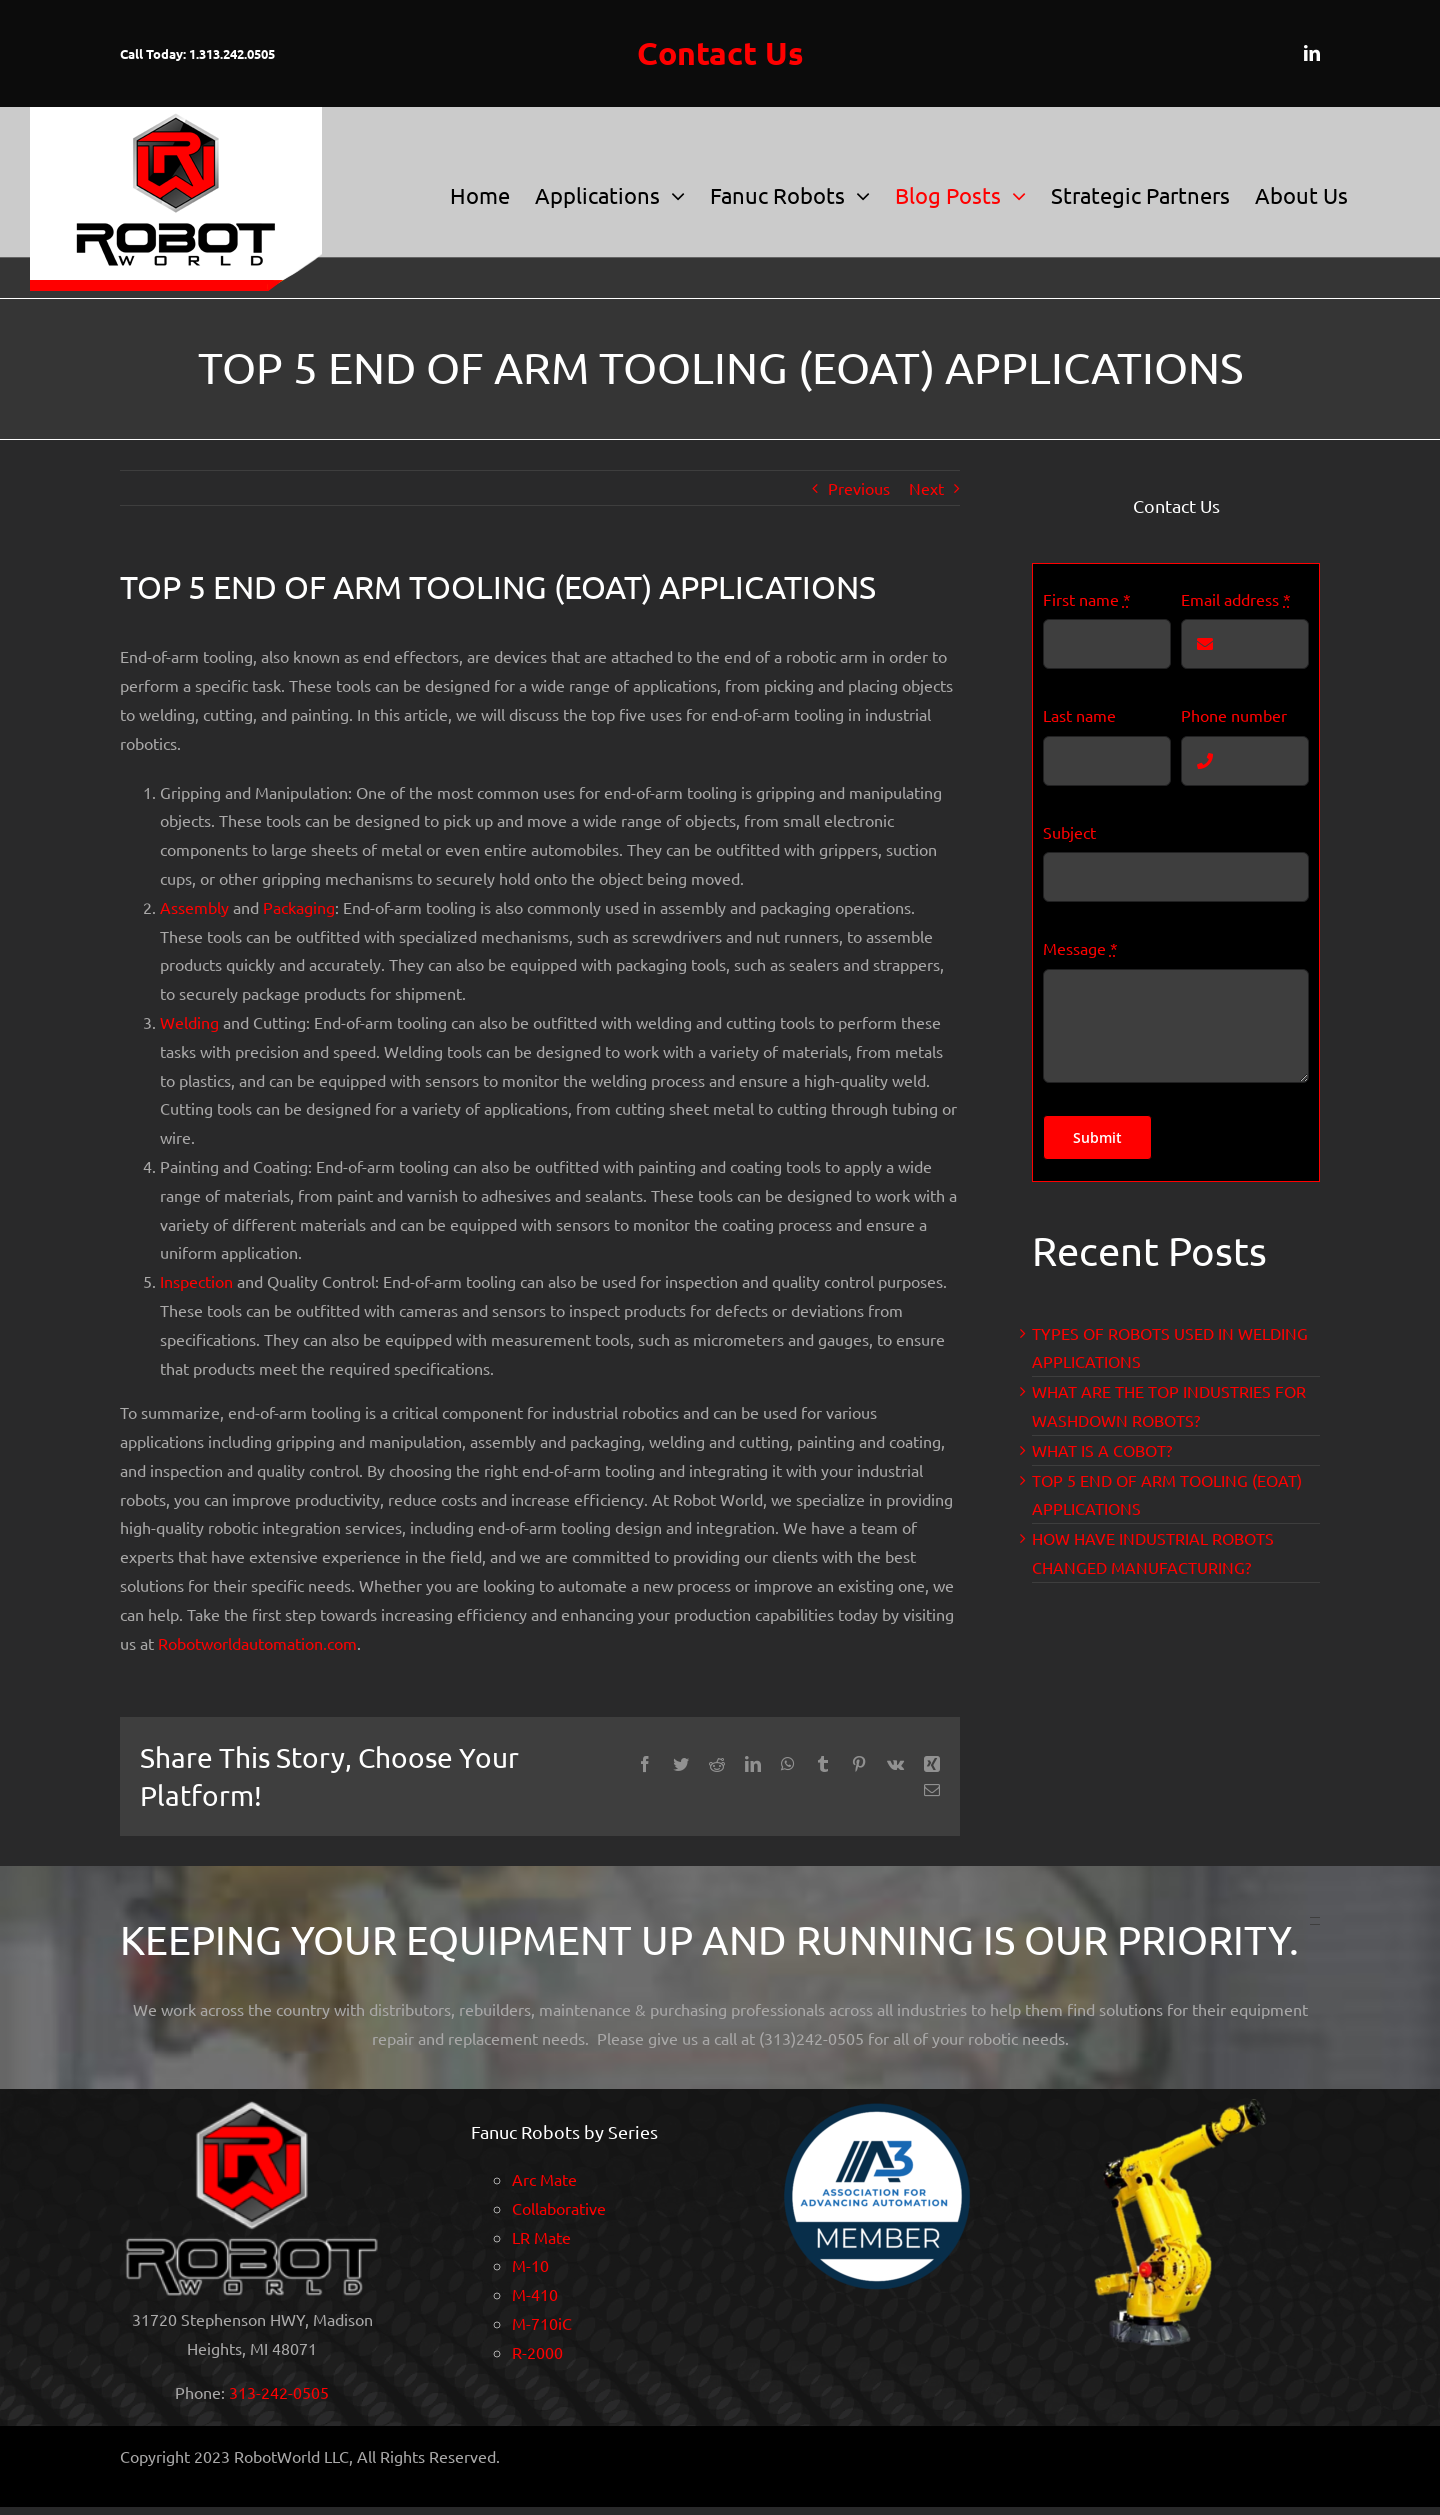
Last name (1079, 715)
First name (1087, 599)
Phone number (1234, 715)
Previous (859, 488)
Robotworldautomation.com (257, 1643)
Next (926, 488)
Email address (1236, 599)
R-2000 (537, 2352)
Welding (189, 1022)
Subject (1069, 832)
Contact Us (720, 53)
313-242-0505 (279, 2392)
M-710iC (542, 2323)
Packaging (299, 907)
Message (1080, 948)
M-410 (535, 2294)
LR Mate (541, 2237)
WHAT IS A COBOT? (1102, 1450)
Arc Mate (544, 2179)
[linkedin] (1312, 53)
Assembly (194, 907)
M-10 (530, 2265)
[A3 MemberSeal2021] (876, 2107)
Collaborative (559, 2208)
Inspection (196, 1281)
